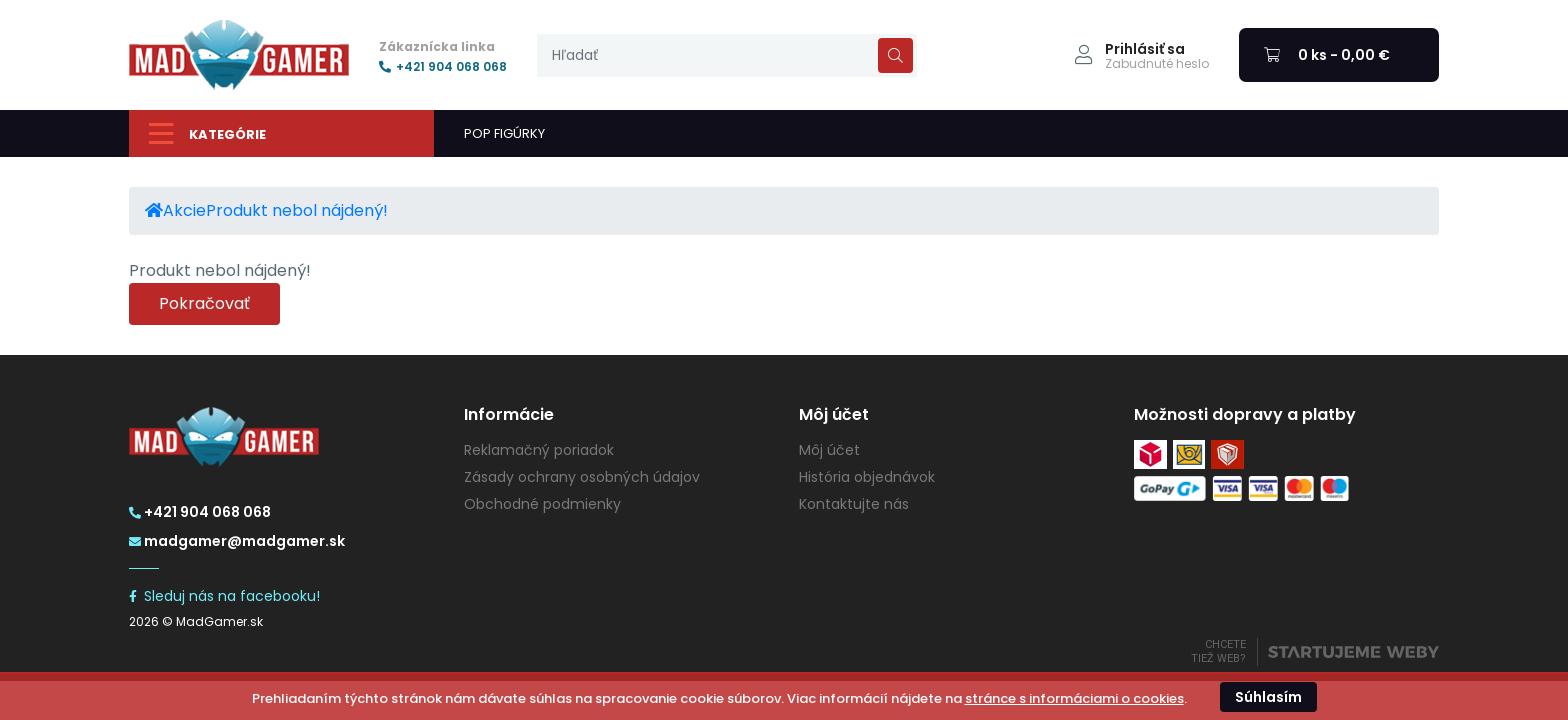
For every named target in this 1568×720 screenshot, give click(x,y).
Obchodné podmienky (542, 504)
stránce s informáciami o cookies (1074, 698)
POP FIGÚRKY (504, 133)
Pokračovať (204, 303)
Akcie (184, 210)
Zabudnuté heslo (1157, 64)
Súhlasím (1268, 697)
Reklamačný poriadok (539, 450)
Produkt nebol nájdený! (297, 210)
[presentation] (727, 55)
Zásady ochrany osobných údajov (582, 477)
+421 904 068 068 (443, 67)
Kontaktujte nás (854, 504)
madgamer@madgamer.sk (237, 541)
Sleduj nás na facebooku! (224, 596)
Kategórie (207, 134)
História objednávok (867, 477)
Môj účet (829, 450)
